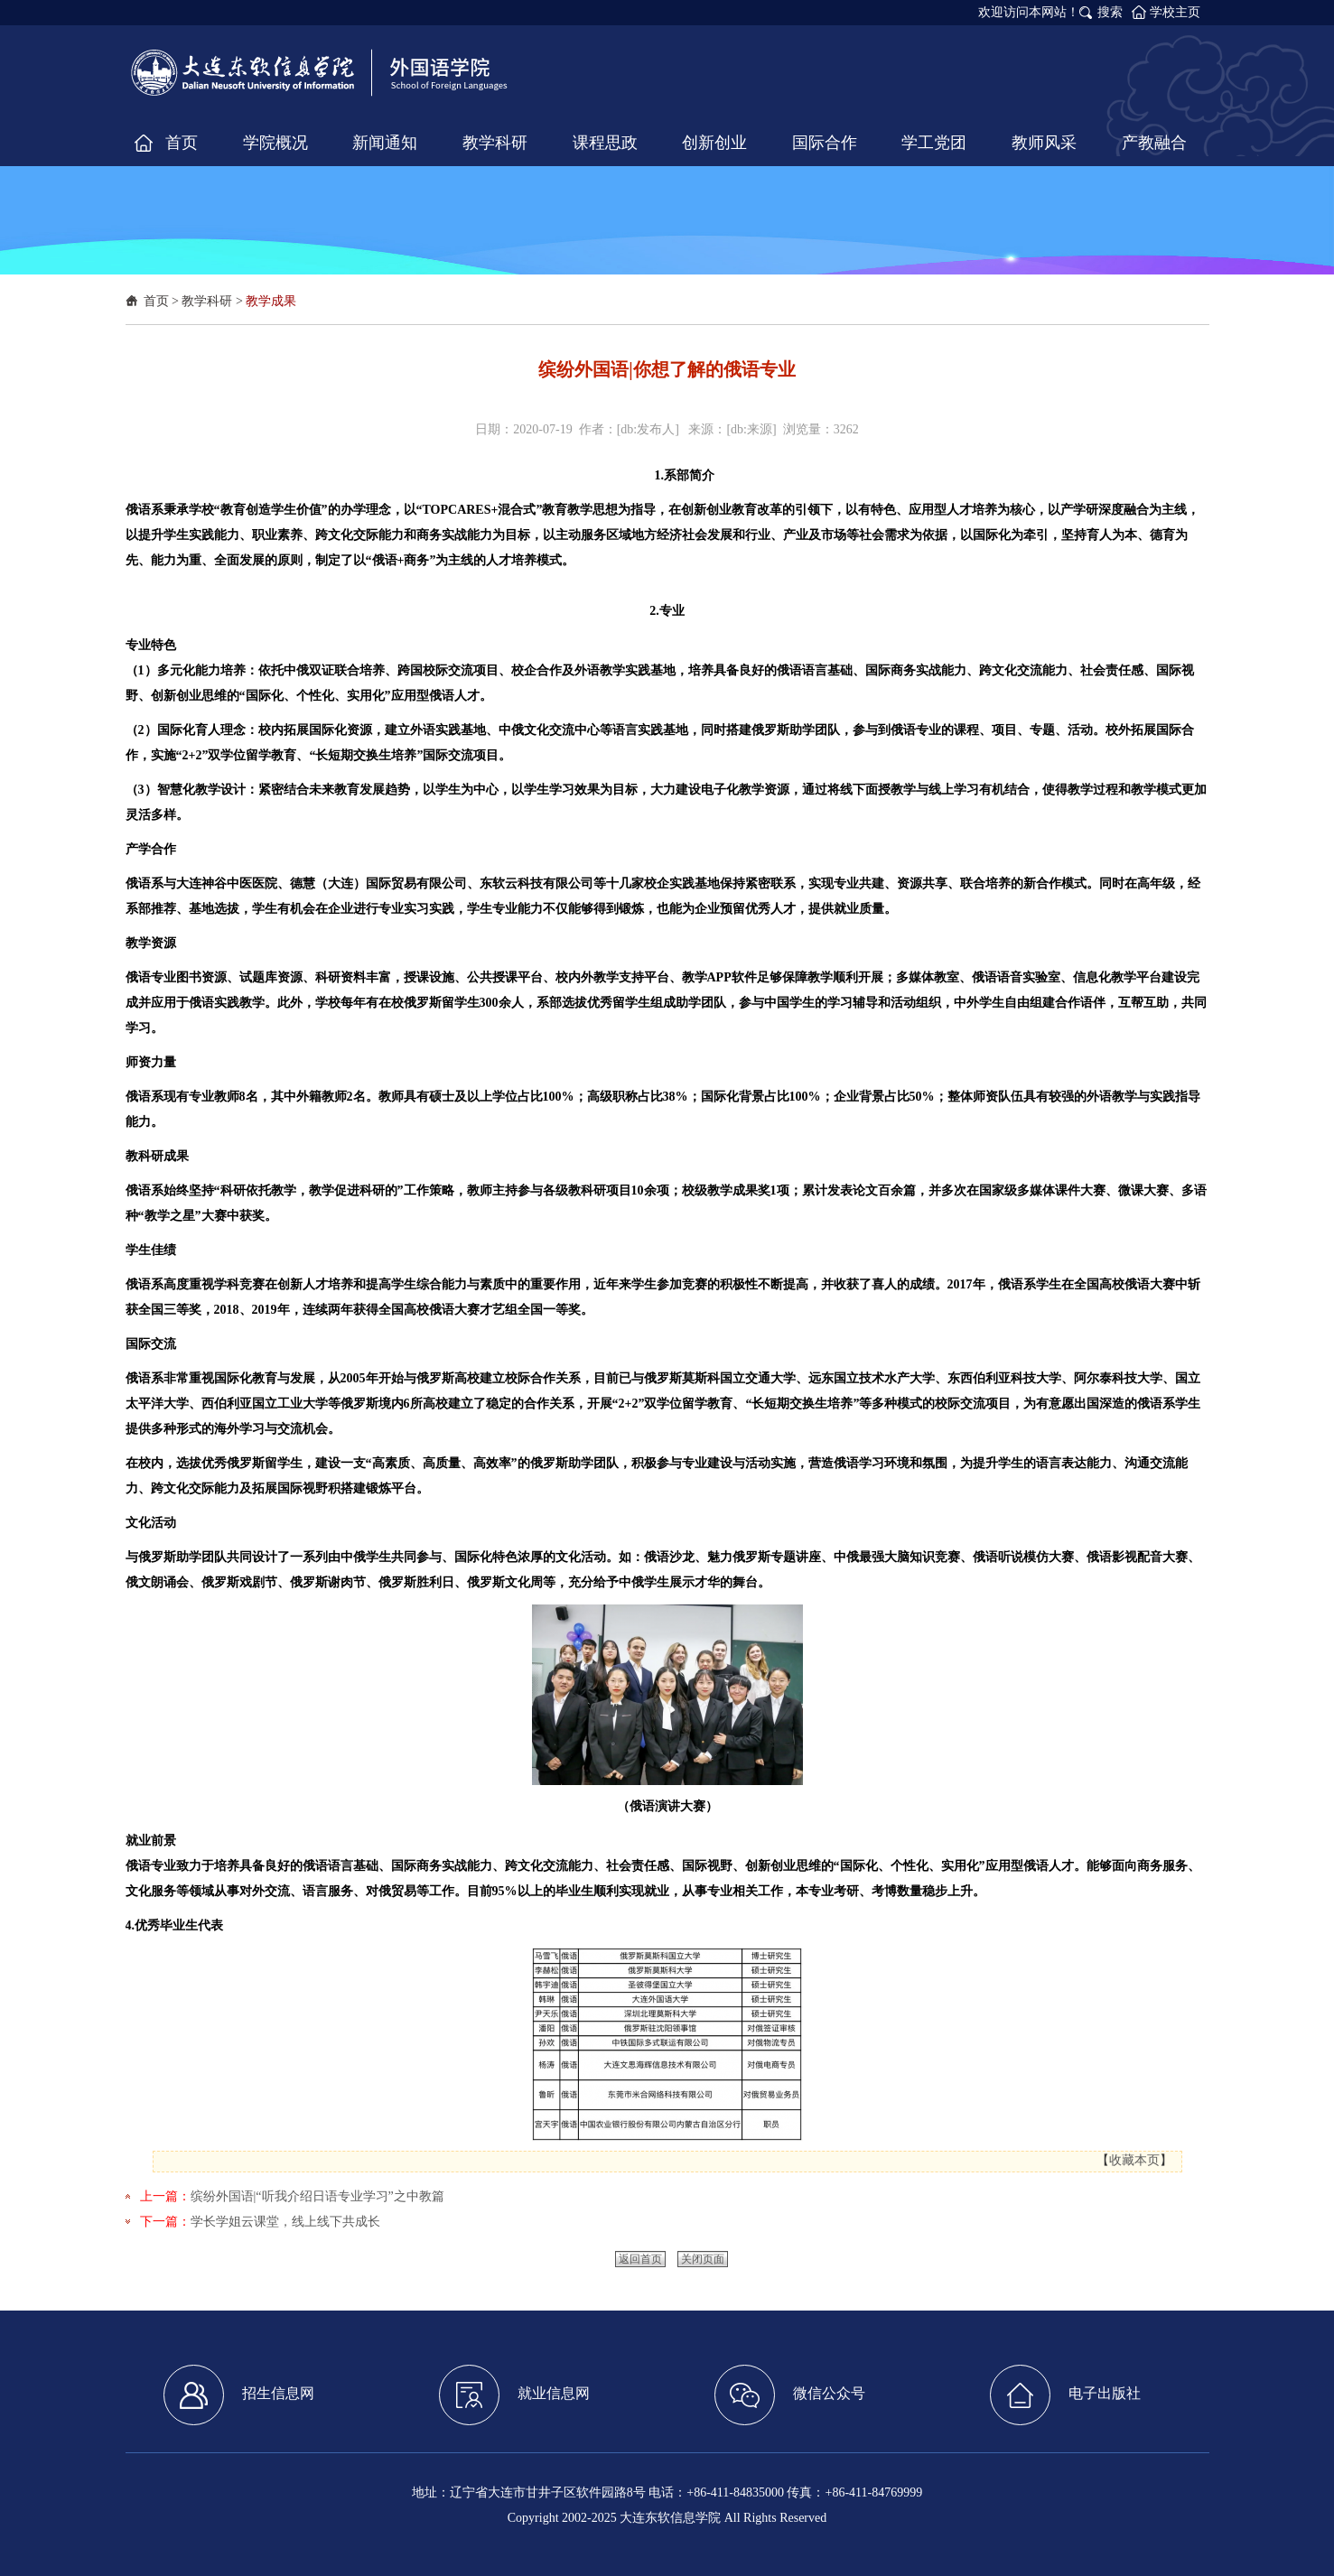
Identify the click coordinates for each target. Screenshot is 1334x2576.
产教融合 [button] (1154, 143)
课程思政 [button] (605, 143)
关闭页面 (702, 2259)
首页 (156, 301)
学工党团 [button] (933, 143)
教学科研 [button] (494, 143)
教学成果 (271, 301)
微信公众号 (789, 2395)
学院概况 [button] (275, 143)
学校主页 (1175, 12)
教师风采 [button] (1044, 143)
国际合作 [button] (824, 143)
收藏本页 (1134, 2160)
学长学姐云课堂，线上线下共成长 (285, 2221)
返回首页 (640, 2259)
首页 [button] (181, 143)
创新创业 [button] (714, 143)
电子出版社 (1065, 2395)
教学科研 (207, 301)
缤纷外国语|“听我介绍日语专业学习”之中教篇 (317, 2196)
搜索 (1110, 12)
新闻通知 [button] (384, 143)
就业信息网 (514, 2395)
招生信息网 (238, 2395)
